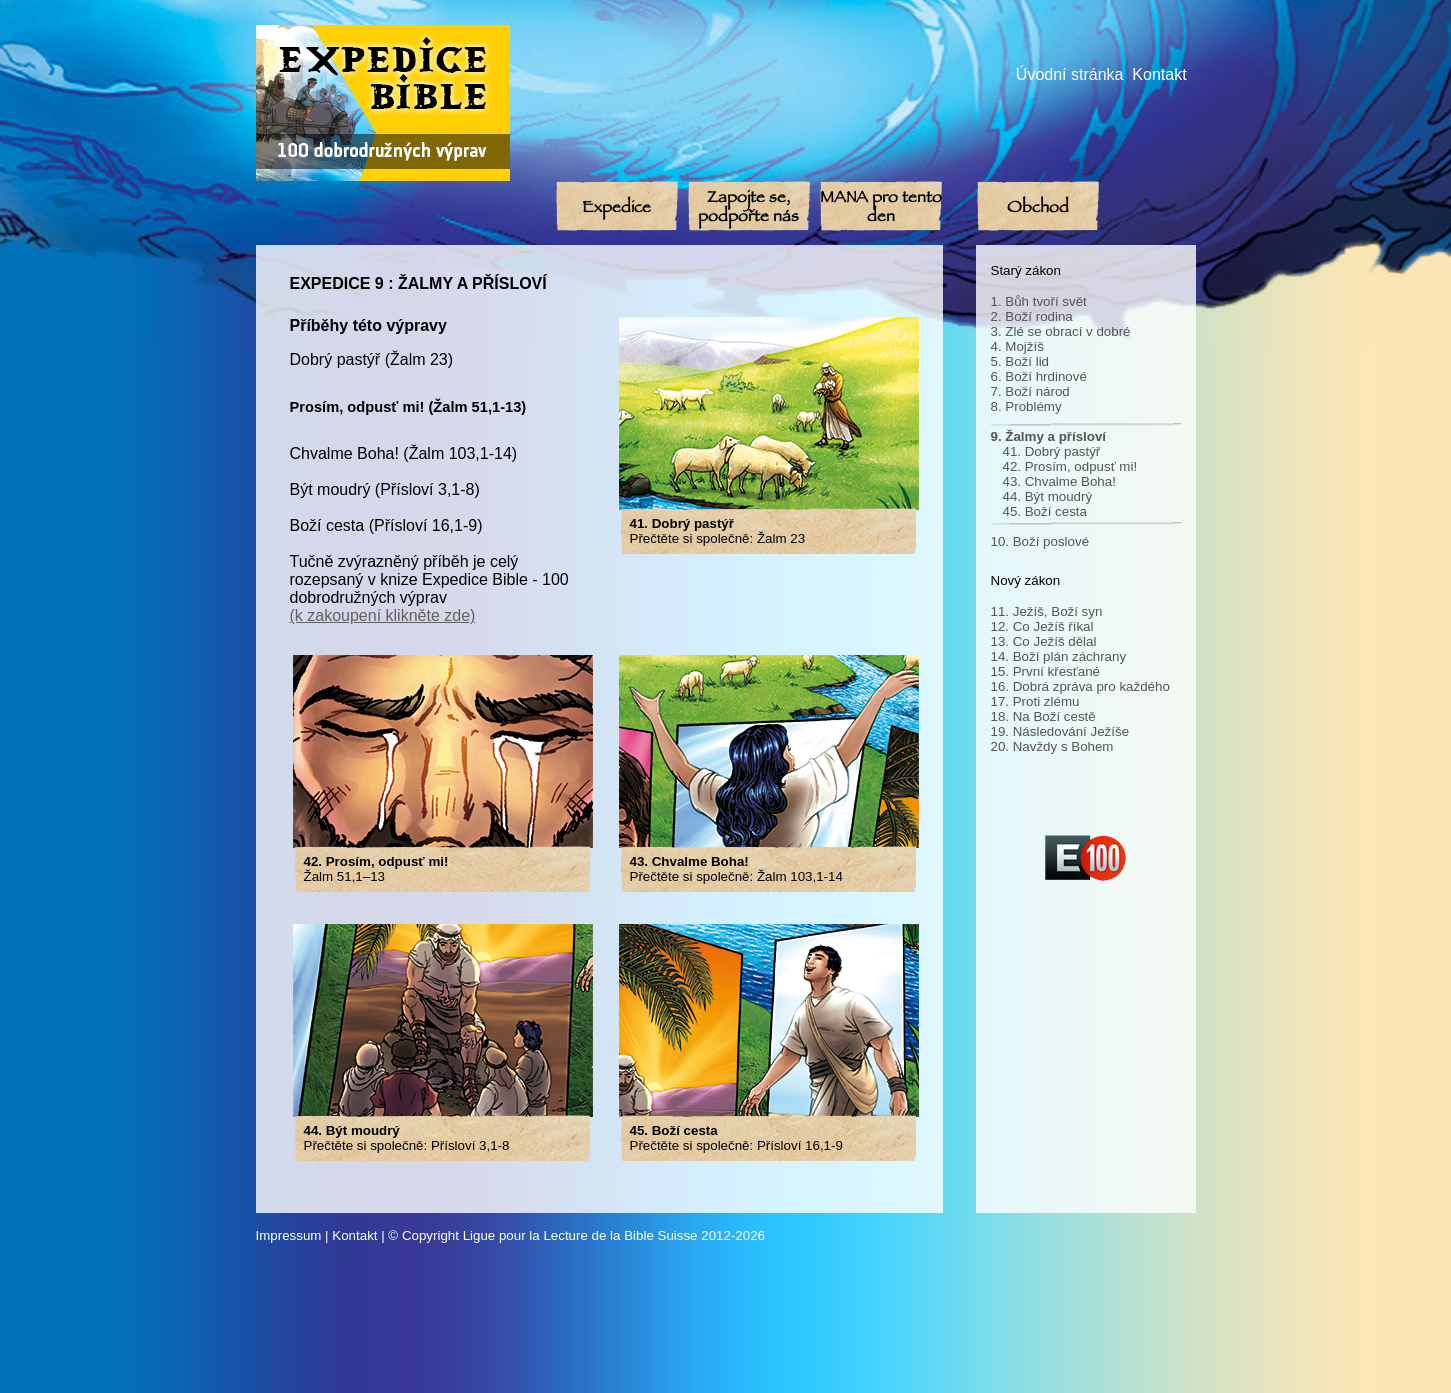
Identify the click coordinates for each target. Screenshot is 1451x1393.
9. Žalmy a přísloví (1049, 436)
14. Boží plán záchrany (1059, 656)
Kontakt (1159, 74)
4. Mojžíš (1017, 346)
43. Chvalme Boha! (1059, 481)
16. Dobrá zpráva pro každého (1080, 686)
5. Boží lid (1020, 361)
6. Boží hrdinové (1039, 376)
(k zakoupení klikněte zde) (383, 615)
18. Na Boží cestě (1043, 716)
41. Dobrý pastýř (1052, 451)
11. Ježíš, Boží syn (1047, 611)
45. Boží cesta (1045, 511)
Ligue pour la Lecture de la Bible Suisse (580, 1235)
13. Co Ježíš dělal (1044, 641)
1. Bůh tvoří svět (1039, 301)
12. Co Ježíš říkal (1042, 626)
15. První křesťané (1045, 671)
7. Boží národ (1030, 391)
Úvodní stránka (1070, 74)
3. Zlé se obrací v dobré (1061, 331)
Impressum (289, 1235)
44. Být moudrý (1048, 496)
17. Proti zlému (1035, 701)
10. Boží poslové (1040, 541)
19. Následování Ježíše (1060, 731)
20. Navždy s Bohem (1052, 746)
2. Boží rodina (1032, 316)
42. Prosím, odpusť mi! (1070, 466)
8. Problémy (1026, 406)
